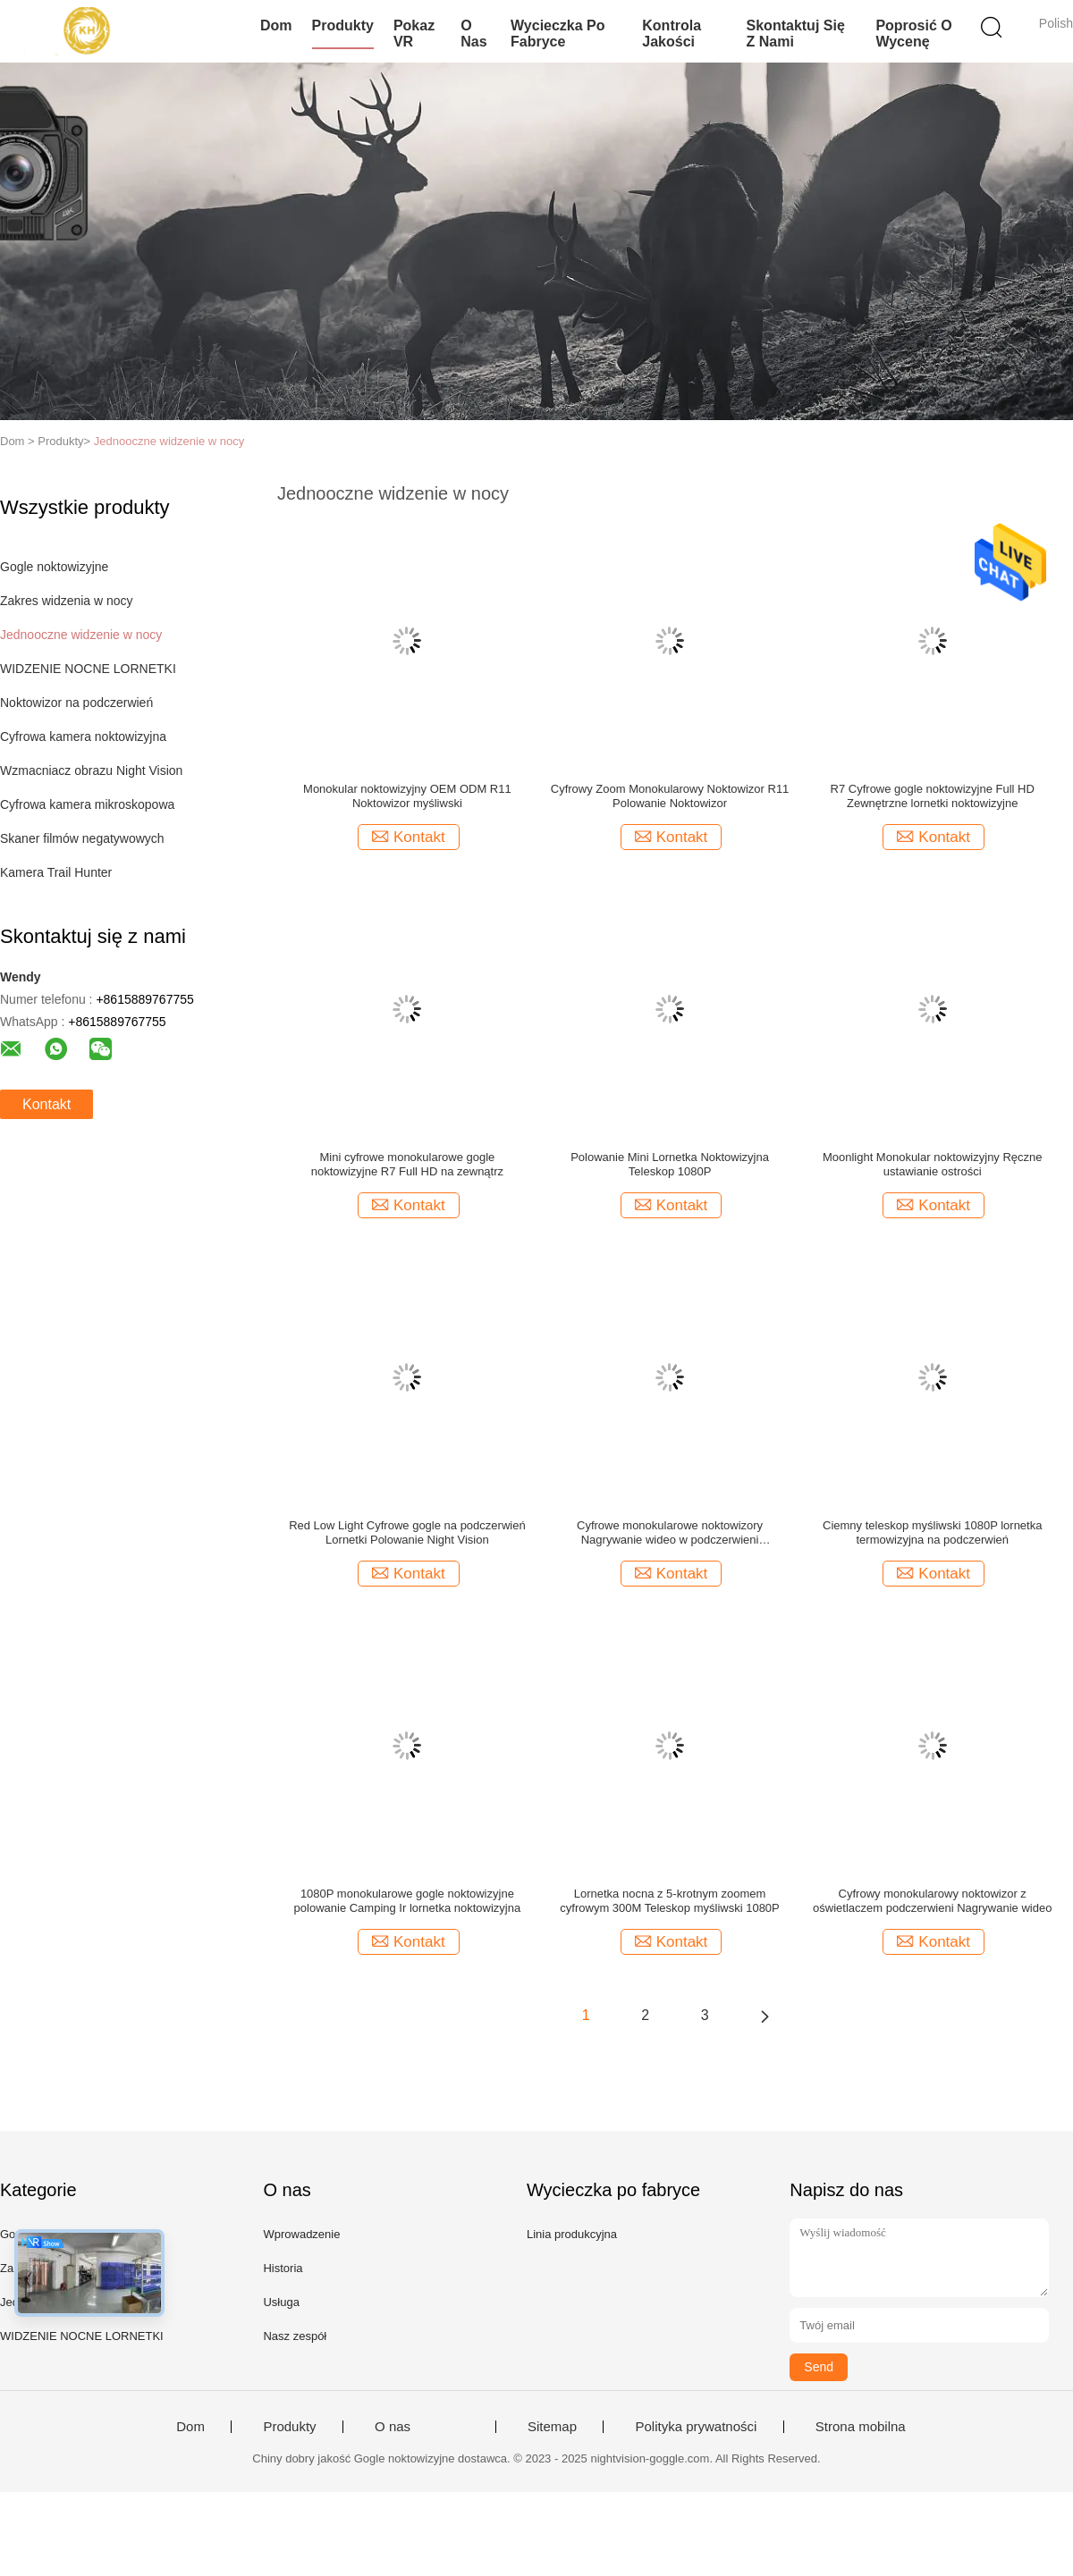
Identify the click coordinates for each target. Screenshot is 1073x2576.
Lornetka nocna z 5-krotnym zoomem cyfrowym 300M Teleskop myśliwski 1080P (669, 1901)
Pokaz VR (414, 33)
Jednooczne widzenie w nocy (169, 441)
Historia (282, 2268)
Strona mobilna (860, 2426)
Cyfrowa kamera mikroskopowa (87, 804)
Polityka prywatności (695, 2426)
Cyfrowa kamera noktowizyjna (83, 736)
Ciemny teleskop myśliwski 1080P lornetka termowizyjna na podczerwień (932, 1532)
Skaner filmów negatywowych (82, 838)
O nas (473, 33)
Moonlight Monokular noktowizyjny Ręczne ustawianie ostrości (933, 1164)
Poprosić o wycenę (913, 33)
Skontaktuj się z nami (796, 33)
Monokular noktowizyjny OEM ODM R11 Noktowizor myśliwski (407, 796)
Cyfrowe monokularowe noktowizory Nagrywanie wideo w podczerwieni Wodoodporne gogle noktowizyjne (670, 1533)
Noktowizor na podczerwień (76, 702)
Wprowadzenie (301, 2234)
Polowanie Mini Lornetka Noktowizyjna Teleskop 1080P (669, 1164)
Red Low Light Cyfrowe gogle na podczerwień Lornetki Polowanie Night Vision (407, 1532)
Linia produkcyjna (572, 2234)
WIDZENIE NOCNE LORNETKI (88, 668)
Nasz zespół (294, 2336)
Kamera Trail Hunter (56, 872)
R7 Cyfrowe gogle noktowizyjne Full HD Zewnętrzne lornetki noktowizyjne (933, 796)
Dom (276, 25)
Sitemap (552, 2426)
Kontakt (46, 1104)
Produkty (343, 25)
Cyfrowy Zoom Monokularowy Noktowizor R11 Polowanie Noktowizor (670, 796)
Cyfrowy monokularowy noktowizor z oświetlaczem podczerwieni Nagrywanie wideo (932, 1901)
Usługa (281, 2302)
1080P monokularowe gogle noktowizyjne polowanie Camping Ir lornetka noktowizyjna (407, 1901)
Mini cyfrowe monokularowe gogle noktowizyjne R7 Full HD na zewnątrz (407, 1164)
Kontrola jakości (671, 33)
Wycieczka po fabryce (558, 33)
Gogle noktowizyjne (54, 567)
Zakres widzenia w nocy (66, 600)
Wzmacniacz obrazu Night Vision (91, 770)
